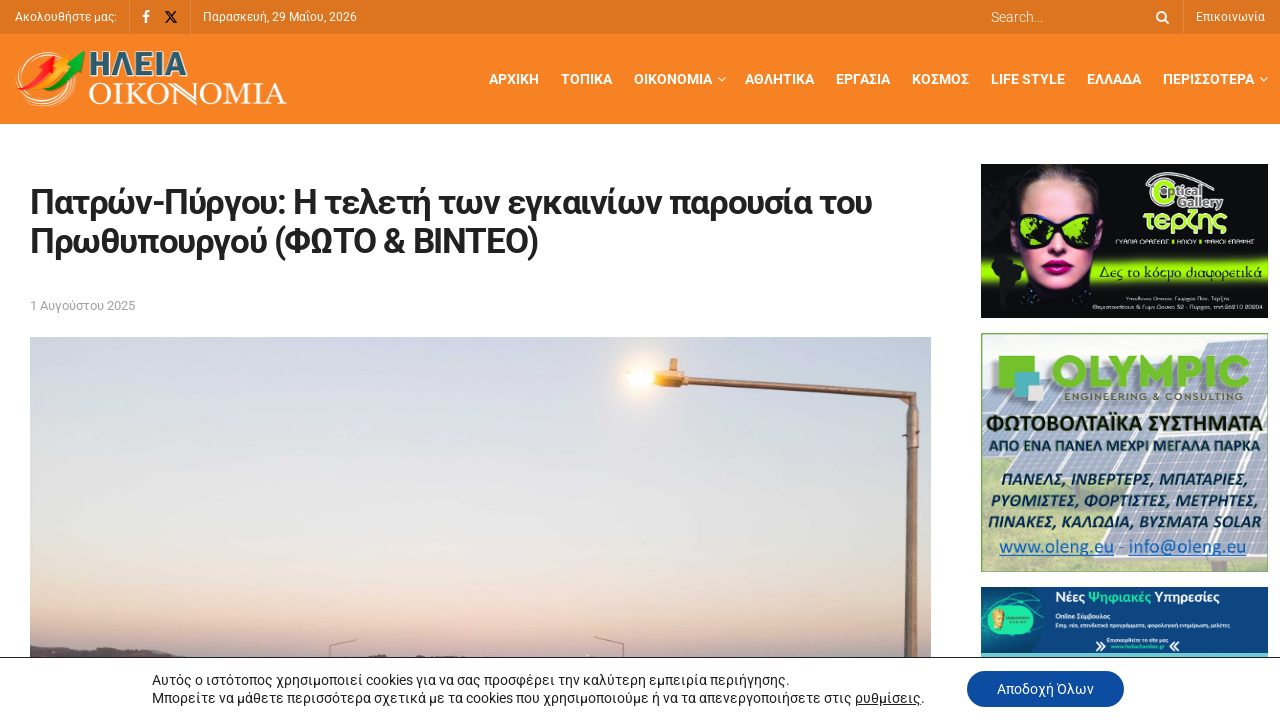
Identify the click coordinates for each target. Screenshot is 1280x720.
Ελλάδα (1114, 79)
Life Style (1028, 79)
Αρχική (514, 79)
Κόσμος (940, 79)
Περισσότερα (1208, 79)
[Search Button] (1159, 17)
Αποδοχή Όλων (1045, 689)
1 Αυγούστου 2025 (82, 305)
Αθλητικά (779, 79)
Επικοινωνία (1230, 17)
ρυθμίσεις (888, 698)
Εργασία (863, 79)
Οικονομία (673, 79)
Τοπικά (586, 79)
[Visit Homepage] (151, 79)
